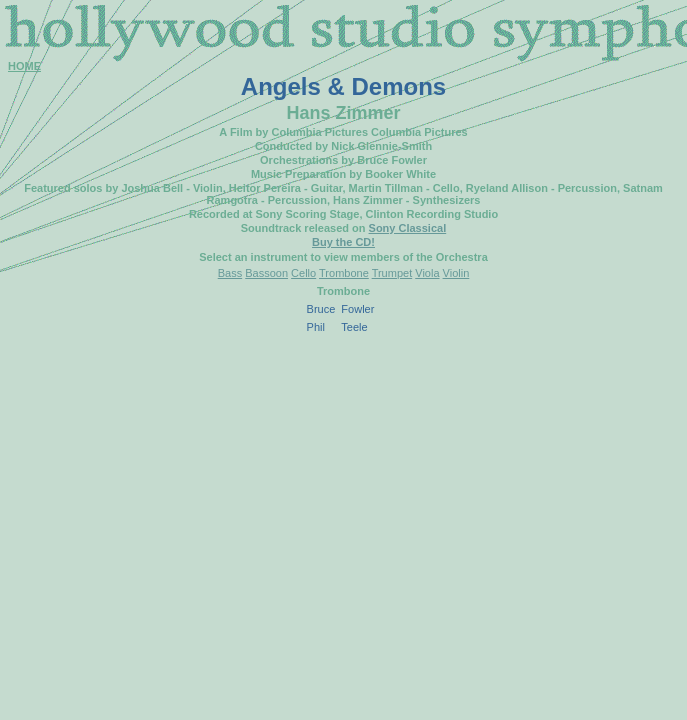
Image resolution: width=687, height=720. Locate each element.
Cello (303, 273)
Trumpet (392, 273)
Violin (456, 273)
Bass (230, 273)
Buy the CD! (343, 242)
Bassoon (266, 273)
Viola (427, 273)
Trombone (344, 273)
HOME (24, 66)
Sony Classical (408, 228)
